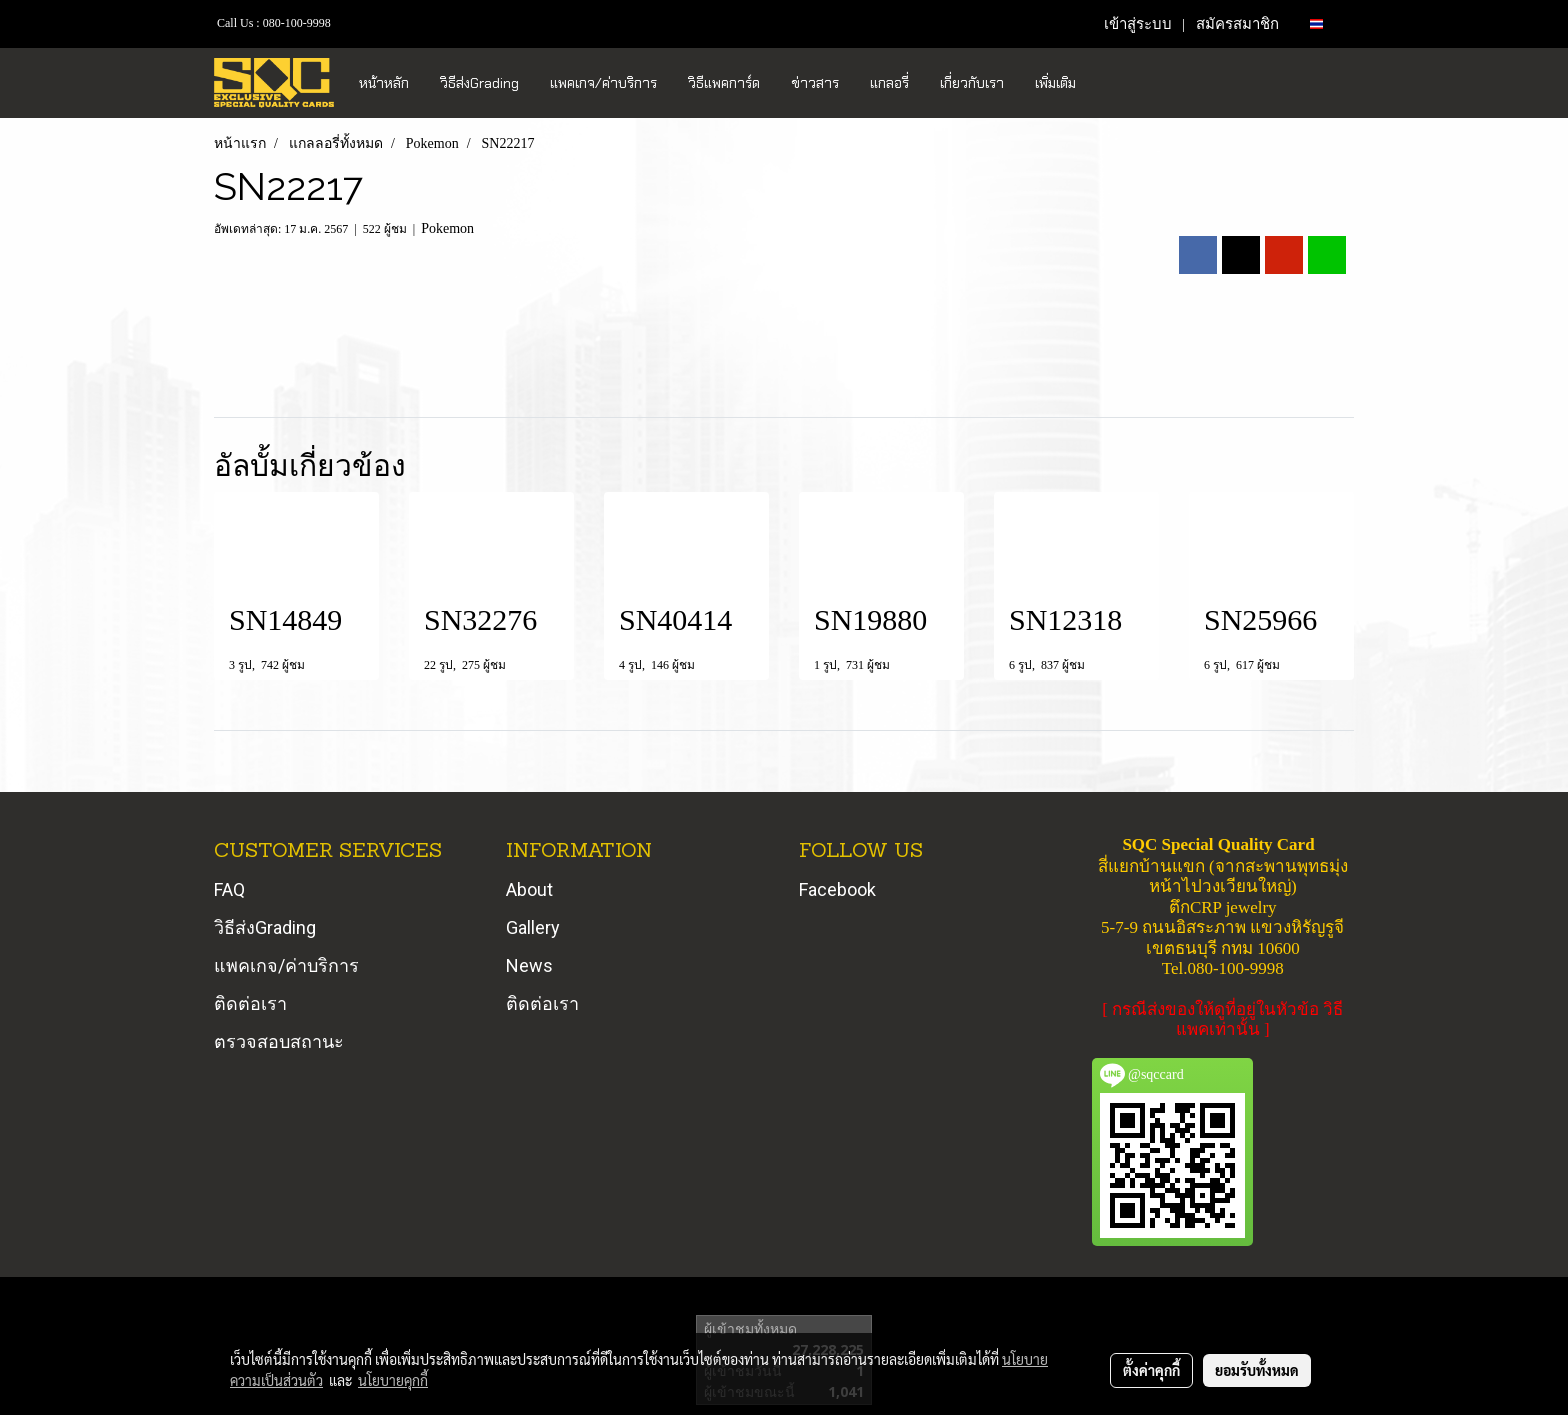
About (529, 889)
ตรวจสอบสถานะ (279, 1041)
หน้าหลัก (384, 83)
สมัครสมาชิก (1237, 24)
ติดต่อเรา (250, 1003)
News (529, 965)
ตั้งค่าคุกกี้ (1151, 1370)
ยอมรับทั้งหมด (1257, 1370)
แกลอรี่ (889, 83)
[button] (1109, 83)
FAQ (229, 889)
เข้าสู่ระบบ (1138, 24)
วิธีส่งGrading (479, 83)
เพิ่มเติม (1055, 83)
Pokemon (447, 228)
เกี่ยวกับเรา (972, 83)
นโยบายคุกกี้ (393, 1380)
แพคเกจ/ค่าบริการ (603, 83)
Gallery (533, 927)
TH (1324, 23)
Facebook (837, 889)
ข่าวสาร (815, 83)
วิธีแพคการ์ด (724, 83)
